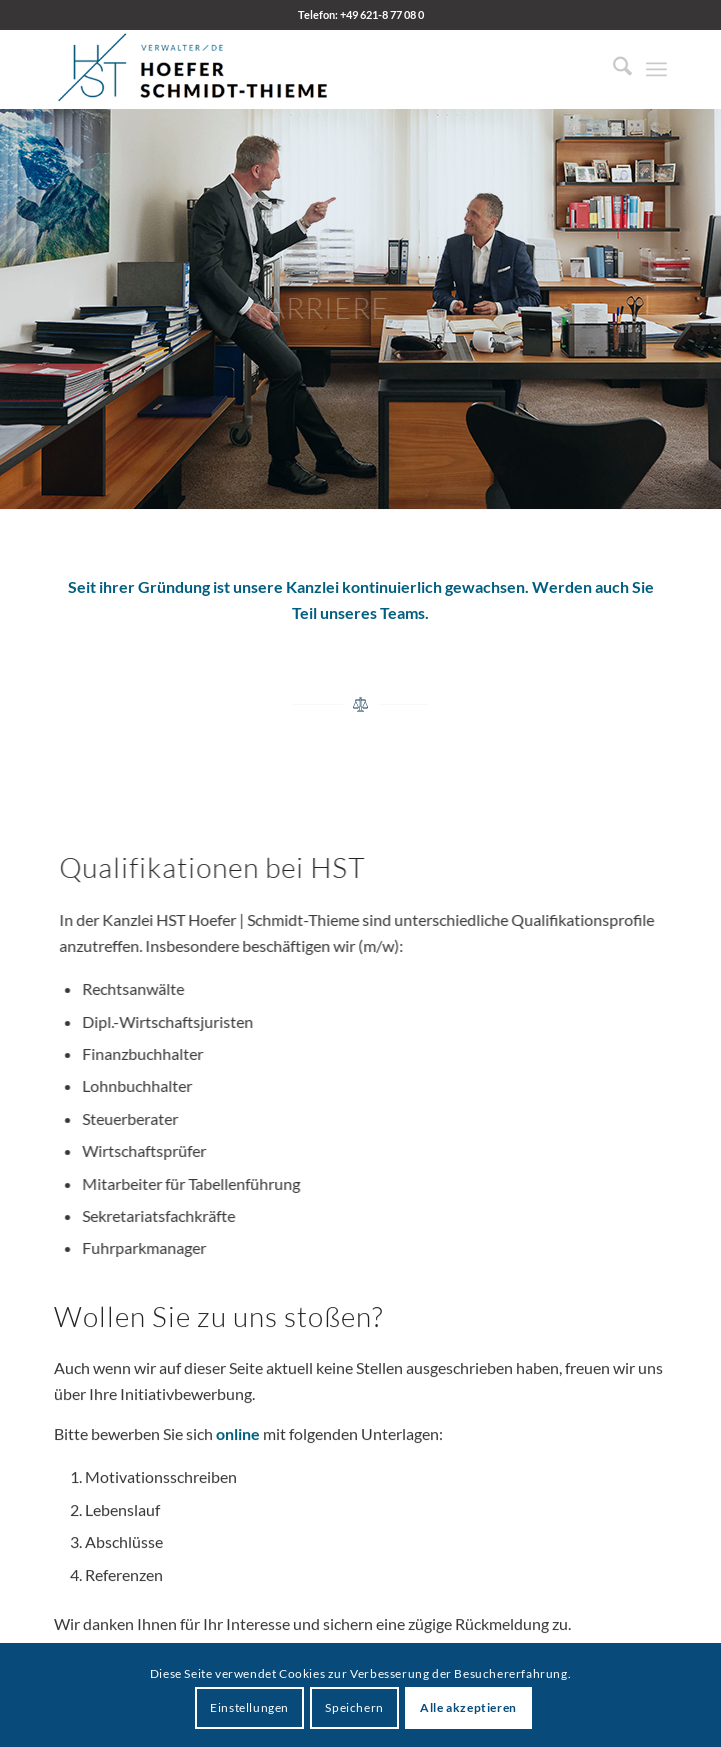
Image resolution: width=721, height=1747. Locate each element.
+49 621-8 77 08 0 (382, 14)
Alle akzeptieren (468, 1707)
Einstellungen (249, 1707)
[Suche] (612, 69)
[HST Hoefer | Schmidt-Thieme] (299, 69)
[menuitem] (612, 69)
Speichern (354, 1707)
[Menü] (656, 69)
